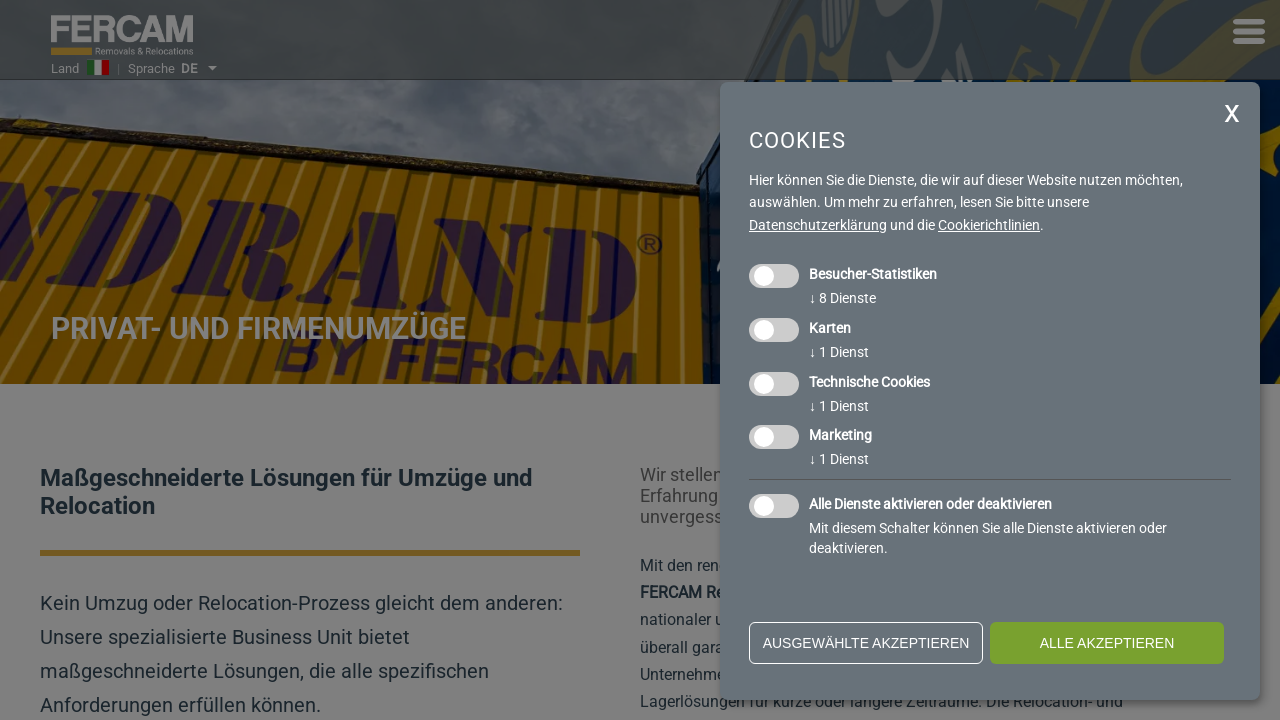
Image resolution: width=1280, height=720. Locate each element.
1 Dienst (839, 352)
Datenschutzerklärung (818, 225)
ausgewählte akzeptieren (866, 643)
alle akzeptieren (1107, 643)
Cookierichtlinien (989, 225)
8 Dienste (842, 298)
